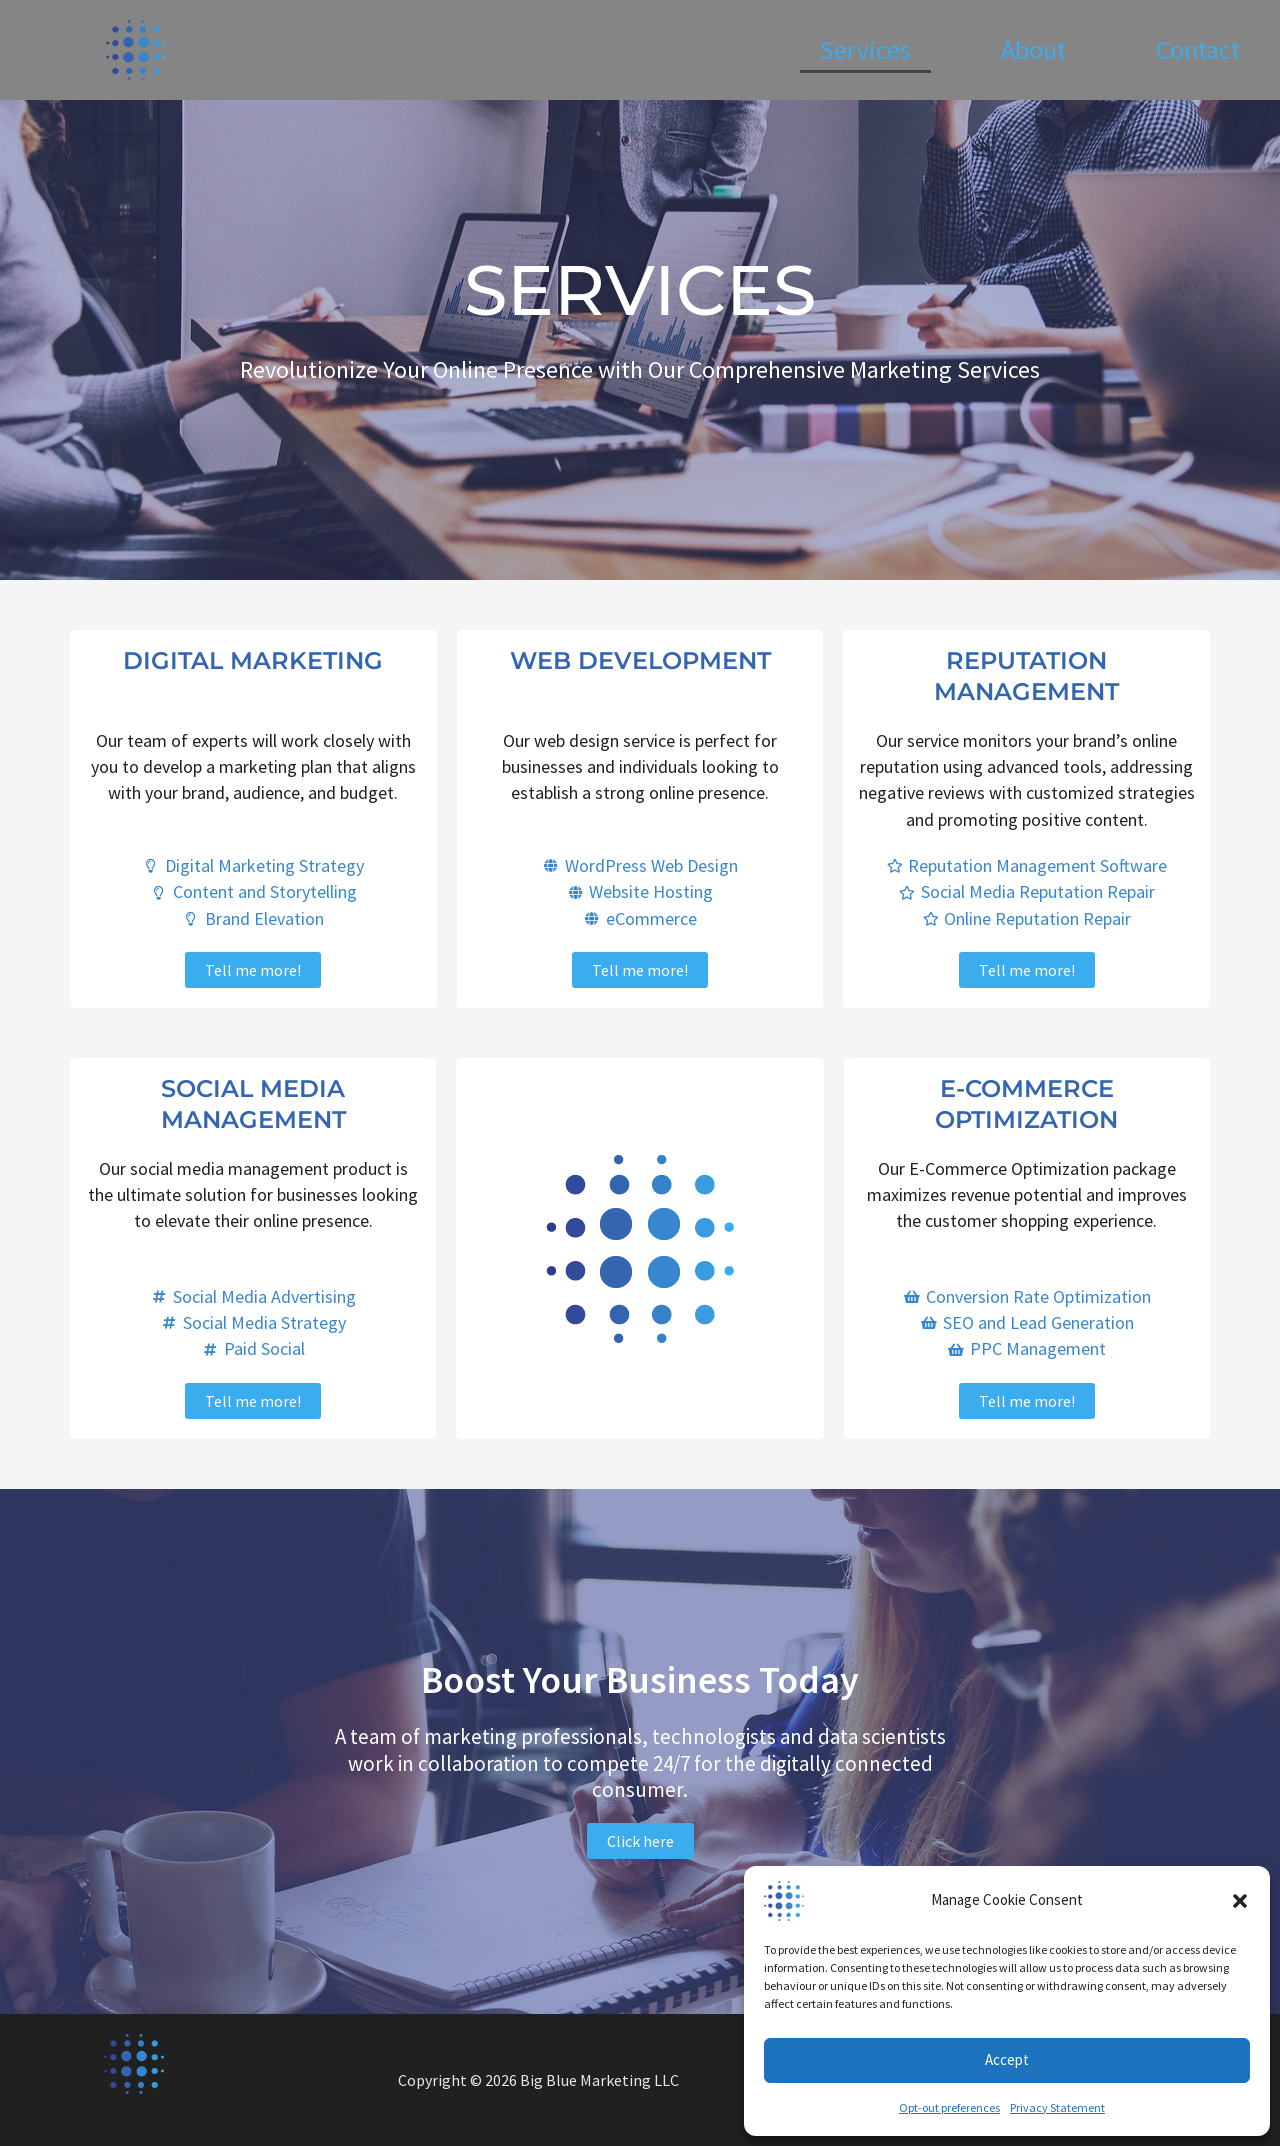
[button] (1240, 1901)
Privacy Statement (1057, 2107)
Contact (1198, 49)
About (1033, 49)
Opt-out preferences (949, 2107)
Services (865, 49)
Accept (1007, 2059)
